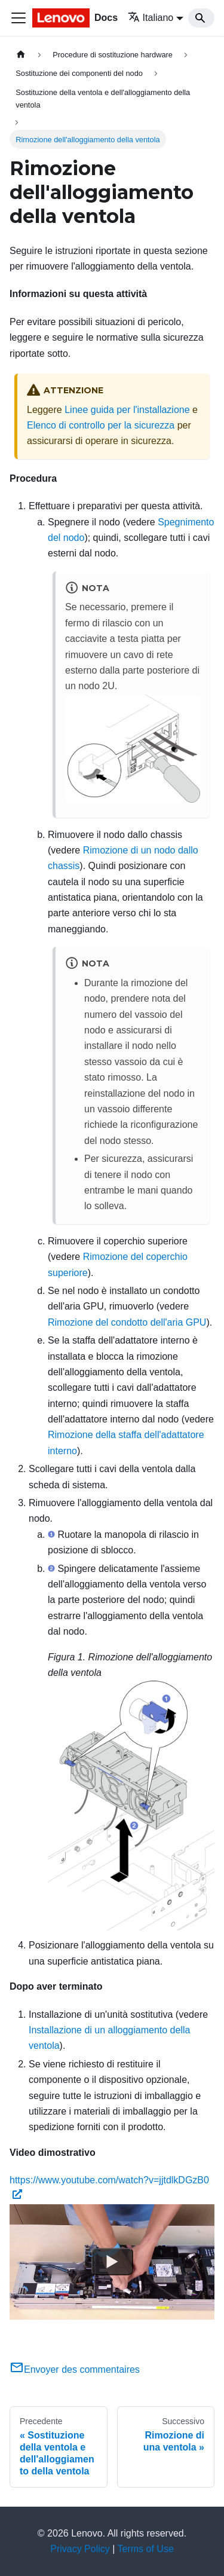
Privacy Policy (80, 2549)
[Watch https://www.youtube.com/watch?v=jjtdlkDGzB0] (112, 2261)
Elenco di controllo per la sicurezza (100, 425)
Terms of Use (146, 2549)
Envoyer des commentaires (75, 2369)
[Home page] (21, 54)
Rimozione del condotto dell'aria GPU (127, 1322)
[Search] (201, 17)
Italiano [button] (151, 18)
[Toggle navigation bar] (18, 18)
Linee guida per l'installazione (127, 410)
